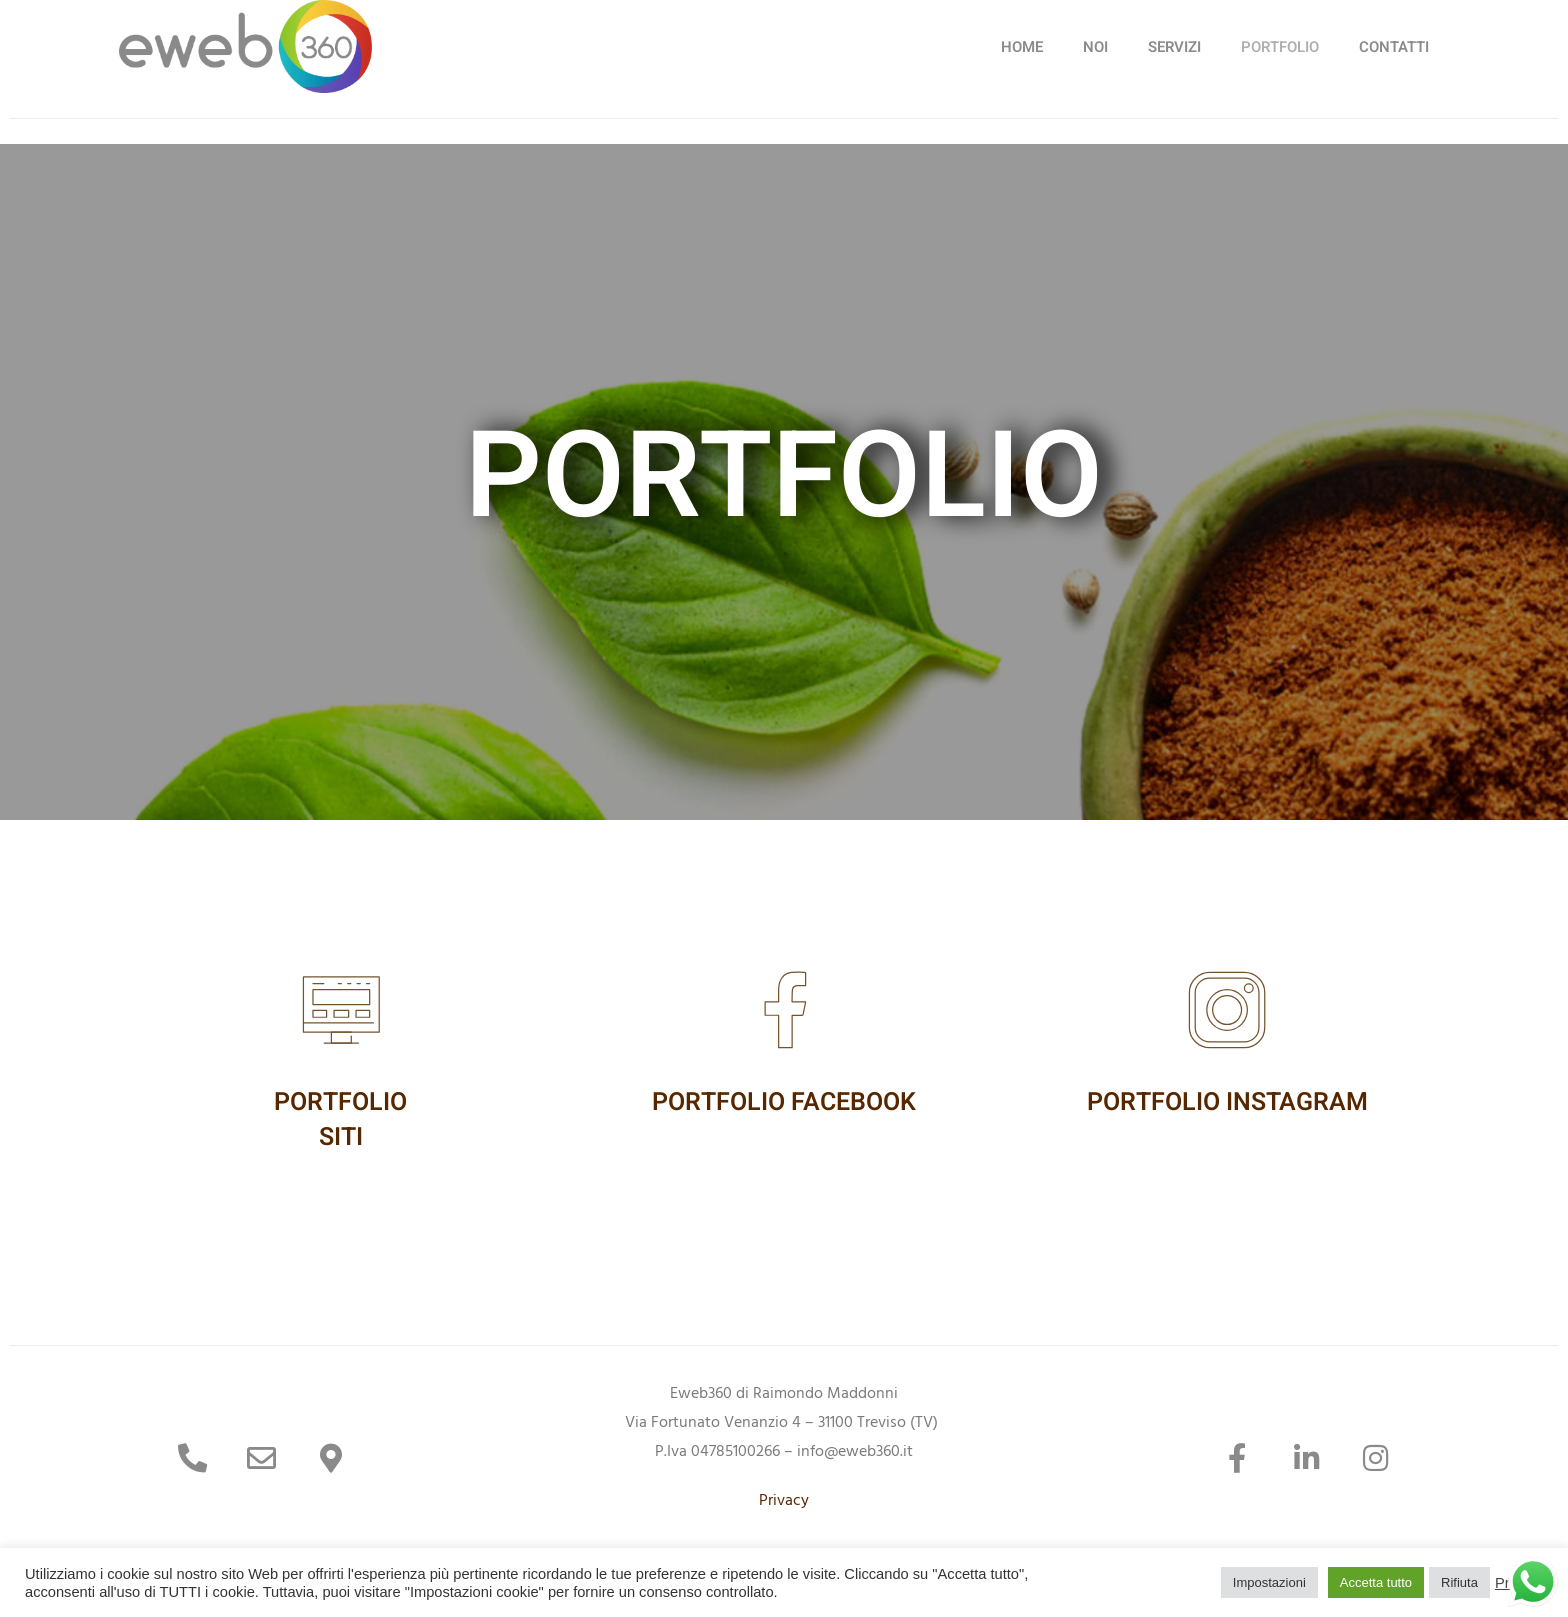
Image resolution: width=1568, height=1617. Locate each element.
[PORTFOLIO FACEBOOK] (784, 1010)
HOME (1022, 47)
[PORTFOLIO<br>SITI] (341, 1010)
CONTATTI (1394, 47)
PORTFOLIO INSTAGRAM (1227, 1102)
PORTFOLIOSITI (340, 1120)
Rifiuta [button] (1459, 1582)
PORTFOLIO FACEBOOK (784, 1102)
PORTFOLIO (1280, 47)
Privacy (784, 1502)
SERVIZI (1174, 47)
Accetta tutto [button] (1376, 1582)
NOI (1095, 47)
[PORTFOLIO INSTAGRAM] (1227, 1010)
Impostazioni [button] (1269, 1582)
